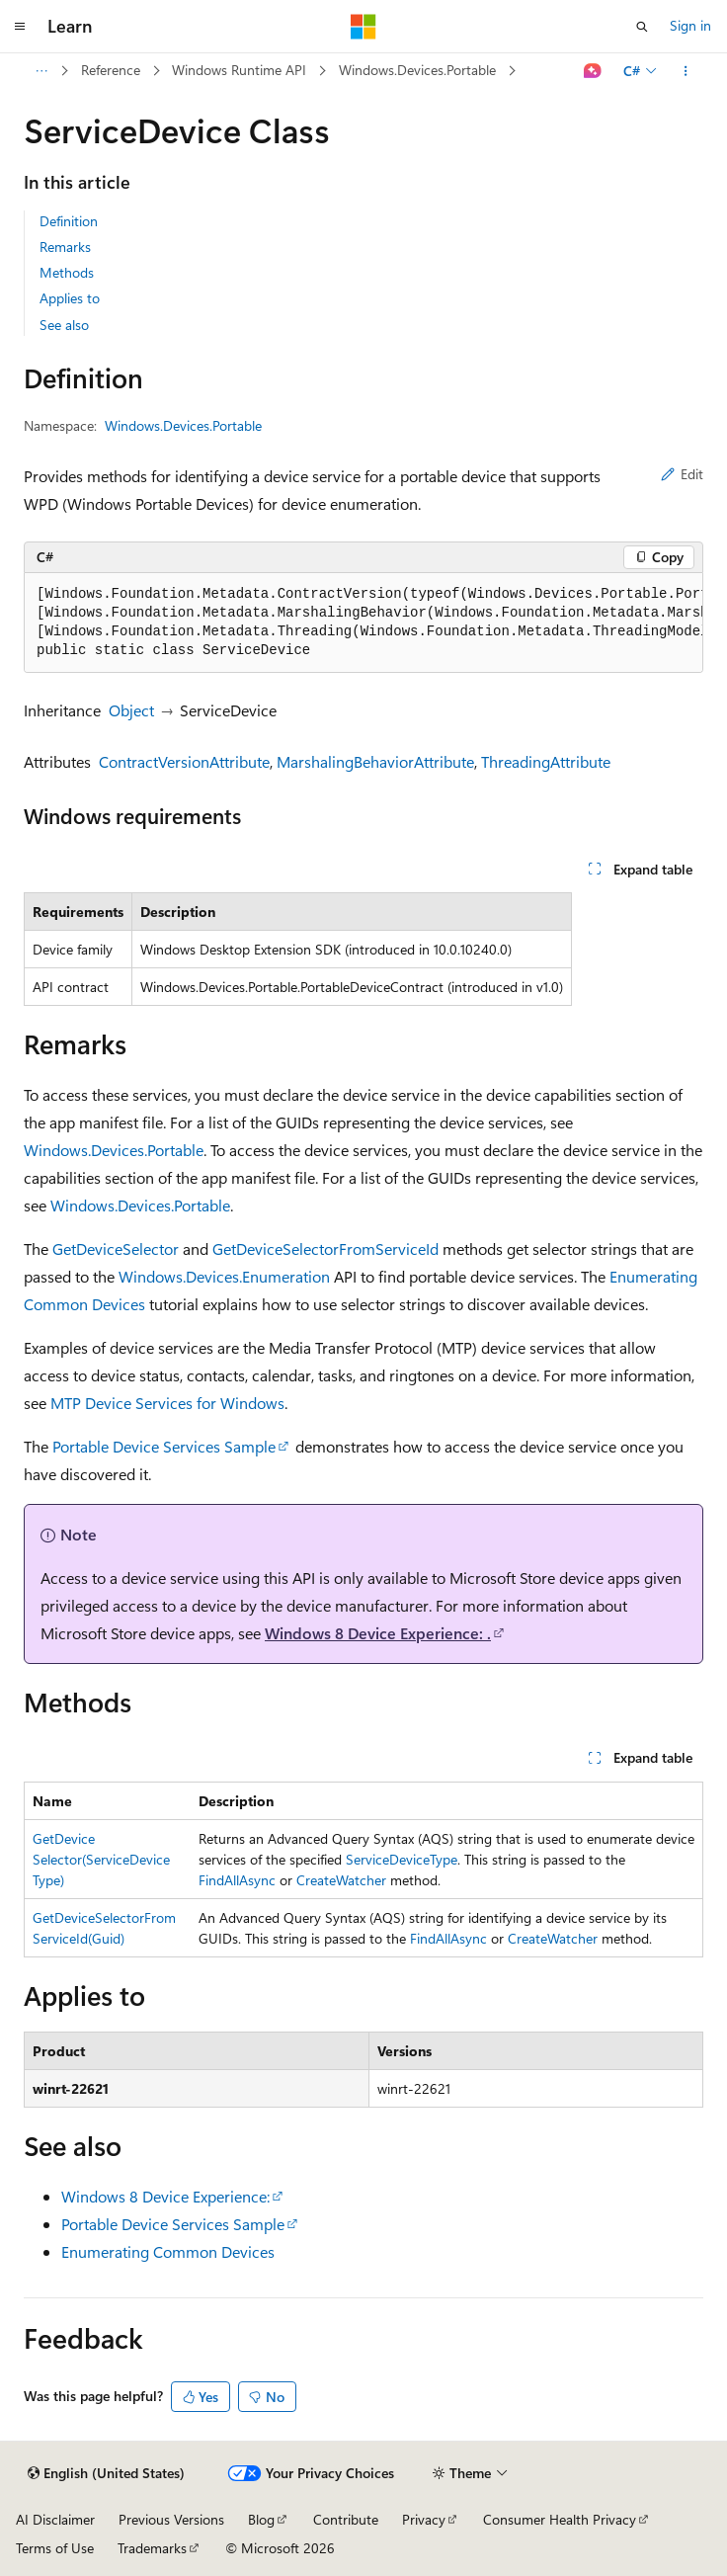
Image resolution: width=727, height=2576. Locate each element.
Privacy (423, 2519)
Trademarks (152, 2547)
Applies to (70, 298)
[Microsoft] (363, 27)
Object (131, 710)
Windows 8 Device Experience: (165, 2196)
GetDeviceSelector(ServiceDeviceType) (101, 1859)
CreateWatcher (341, 1879)
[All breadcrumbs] (41, 71)
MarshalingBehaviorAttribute (375, 761)
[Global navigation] (20, 26)
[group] (363, 623)
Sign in (690, 25)
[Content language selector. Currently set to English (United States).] (106, 2473)
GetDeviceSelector (115, 1248)
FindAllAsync (237, 1879)
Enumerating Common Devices (168, 2251)
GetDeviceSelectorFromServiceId (325, 1248)
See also (64, 324)
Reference (110, 69)
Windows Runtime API (239, 69)
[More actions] (686, 71)
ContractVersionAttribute (184, 761)
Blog (261, 2519)
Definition (69, 220)
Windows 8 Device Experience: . (378, 1632)
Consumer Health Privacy (559, 2519)
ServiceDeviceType (401, 1859)
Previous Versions (171, 2519)
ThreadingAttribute (545, 761)
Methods (67, 272)
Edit (682, 473)
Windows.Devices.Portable (417, 69)
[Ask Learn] (593, 71)
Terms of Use (55, 2547)
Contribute (345, 2519)
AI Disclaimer (55, 2519)
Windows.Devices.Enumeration (224, 1276)
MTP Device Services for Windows (167, 1402)
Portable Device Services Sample (164, 1446)
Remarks (65, 246)
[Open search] (642, 26)
